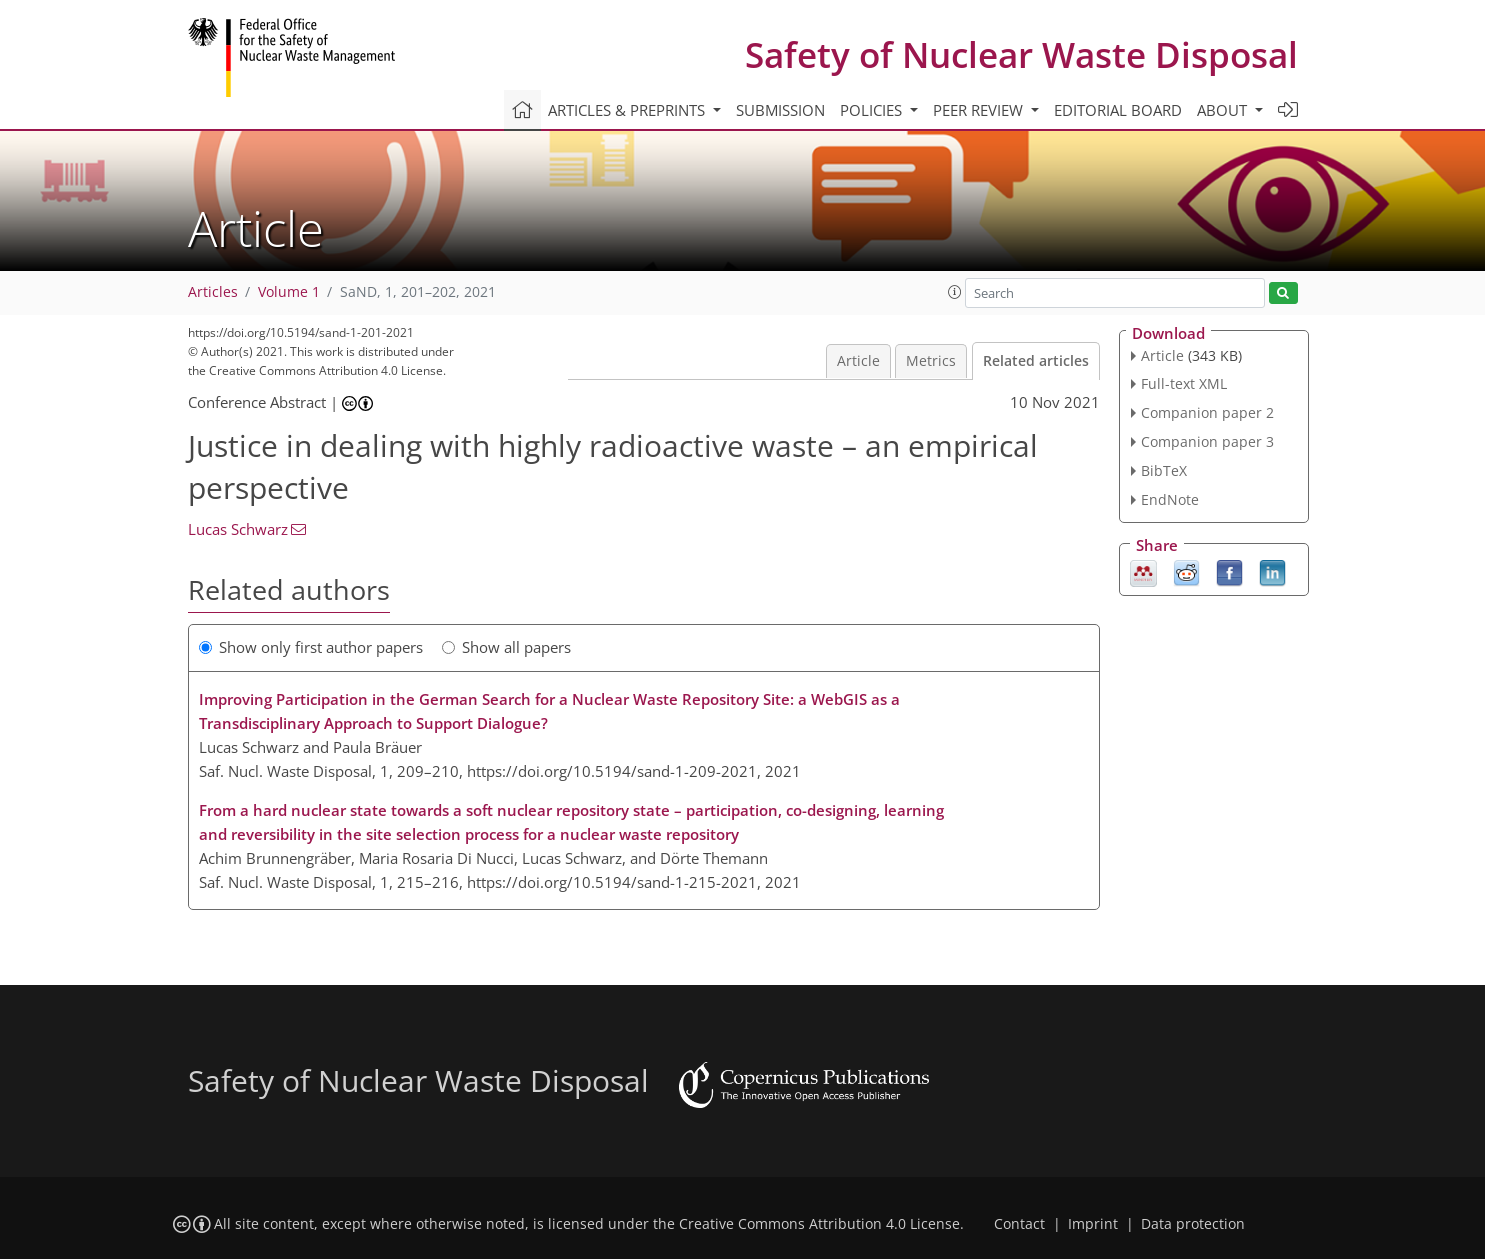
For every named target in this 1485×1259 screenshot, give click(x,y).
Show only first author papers (311, 647)
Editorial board (1118, 110)
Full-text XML (1184, 383)
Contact (1019, 1224)
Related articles (1036, 361)
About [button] (1224, 110)
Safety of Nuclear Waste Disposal (1021, 54)
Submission (780, 110)
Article (858, 361)
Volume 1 (289, 292)
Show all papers (506, 647)
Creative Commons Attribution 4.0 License (819, 1224)
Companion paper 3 (1207, 441)
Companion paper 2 (1207, 412)
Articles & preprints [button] (628, 110)
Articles (213, 292)
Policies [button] (873, 110)
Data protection (1193, 1224)
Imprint (1093, 1224)
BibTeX (1164, 470)
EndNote (1170, 499)
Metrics (931, 361)
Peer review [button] (980, 110)
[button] (955, 292)
